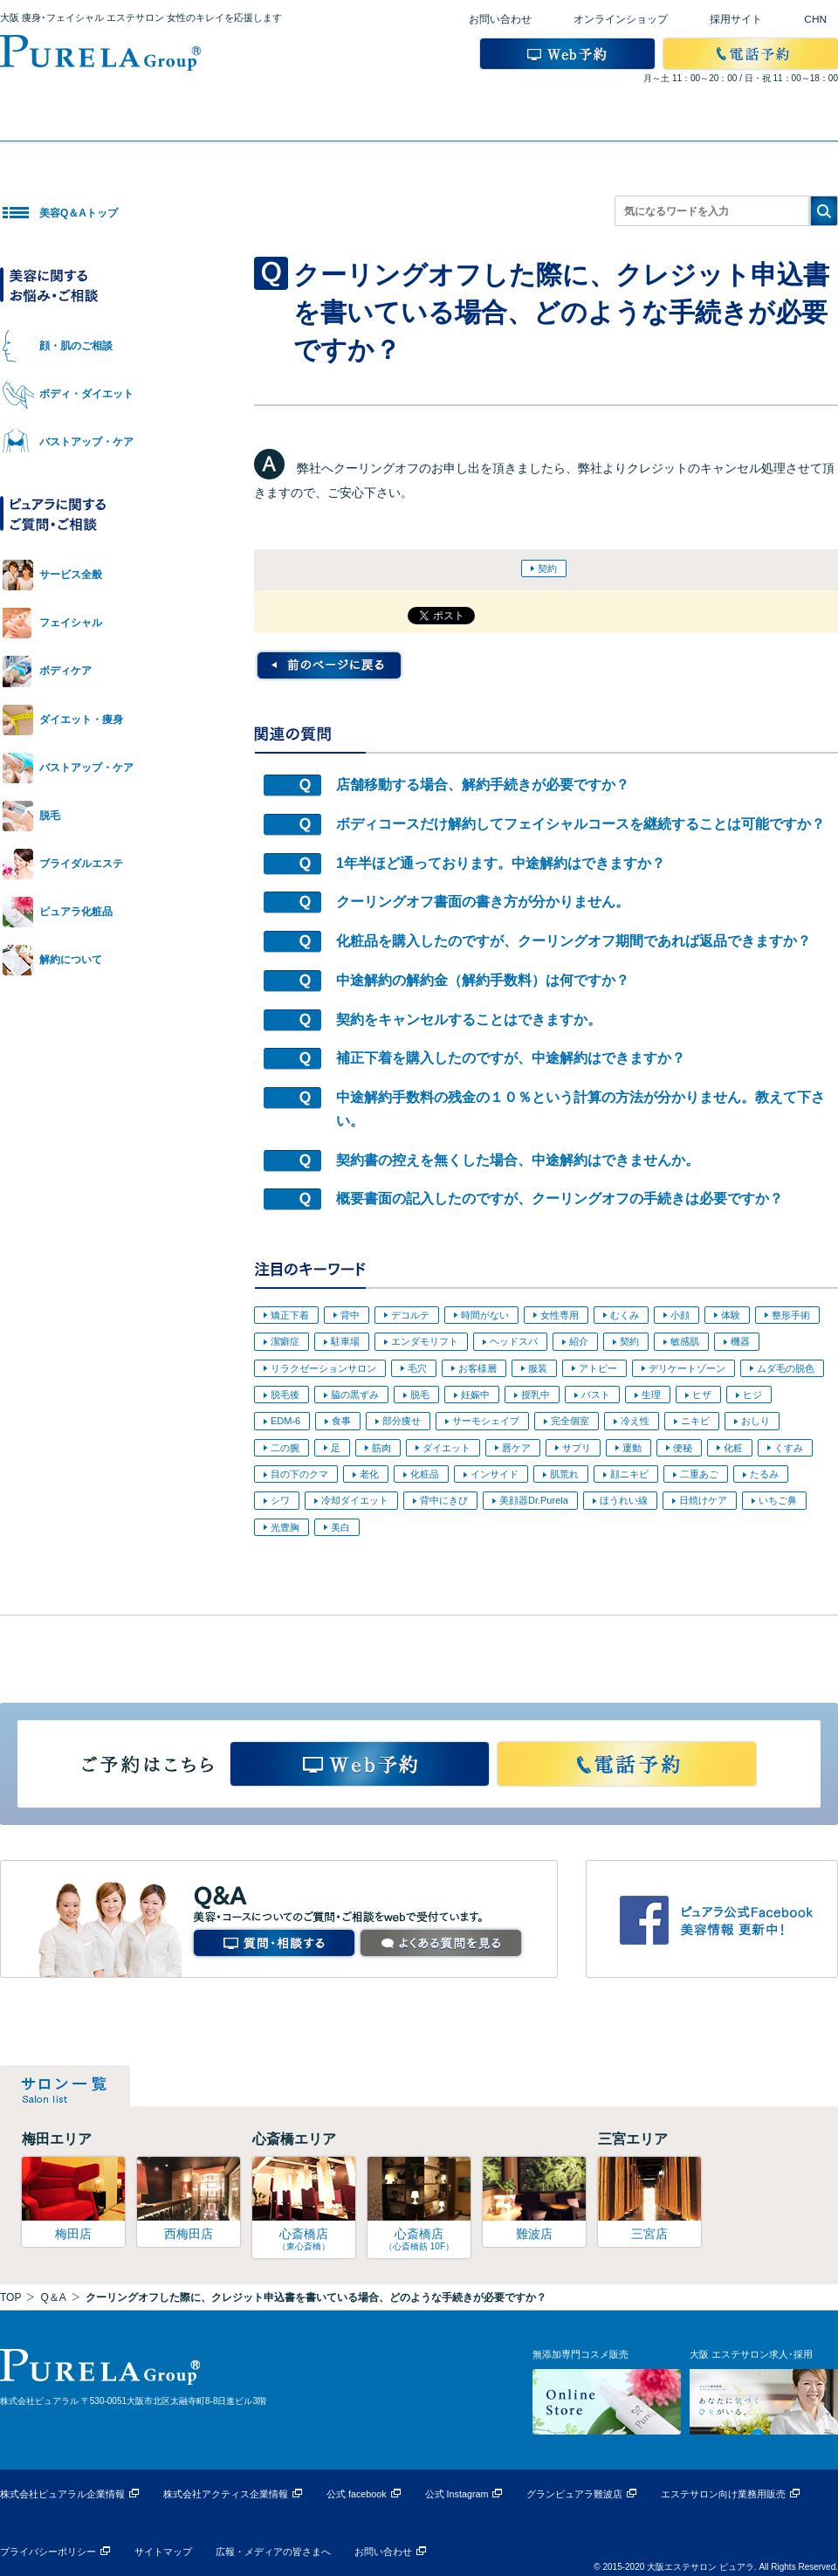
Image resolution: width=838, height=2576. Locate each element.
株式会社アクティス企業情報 (225, 2494)
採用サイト (736, 19)
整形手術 (791, 1315)
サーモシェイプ (485, 1420)
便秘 (682, 1448)
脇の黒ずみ (355, 1394)
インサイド (495, 1474)
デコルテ (410, 1315)
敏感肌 (684, 1341)
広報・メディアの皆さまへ (273, 2551)
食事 (341, 1420)
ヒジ (752, 1394)
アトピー (598, 1368)
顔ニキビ (629, 1474)
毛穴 (417, 1368)
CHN (815, 19)
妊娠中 (475, 1394)
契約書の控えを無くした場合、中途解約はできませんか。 (517, 1160)
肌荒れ (564, 1474)
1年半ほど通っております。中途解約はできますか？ (500, 863)
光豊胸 (285, 1527)
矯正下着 (290, 1315)
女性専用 (559, 1315)
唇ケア (516, 1448)
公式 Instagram (457, 2494)
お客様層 (477, 1368)
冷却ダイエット (354, 1500)
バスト (595, 1394)
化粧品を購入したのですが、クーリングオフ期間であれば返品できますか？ (573, 940)
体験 (730, 1315)
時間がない (485, 1315)
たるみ (764, 1474)
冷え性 (635, 1420)
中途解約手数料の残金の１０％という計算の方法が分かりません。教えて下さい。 (580, 1109)
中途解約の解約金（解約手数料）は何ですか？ (482, 980)
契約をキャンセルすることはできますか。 (468, 1019)
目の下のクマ (299, 1474)
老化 (369, 1474)
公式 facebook (356, 2494)
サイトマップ (163, 2551)
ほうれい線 (624, 1500)
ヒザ (701, 1394)
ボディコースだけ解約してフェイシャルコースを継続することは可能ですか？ (580, 823)
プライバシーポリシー (48, 2551)
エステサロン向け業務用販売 (723, 2494)
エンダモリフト (424, 1341)
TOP (10, 2297)
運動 (632, 1448)
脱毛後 (285, 1394)
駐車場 (345, 1341)
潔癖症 (285, 1341)
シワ (280, 1500)
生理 (651, 1394)
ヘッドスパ (514, 1341)
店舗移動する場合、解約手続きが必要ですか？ (482, 784)
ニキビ (695, 1420)
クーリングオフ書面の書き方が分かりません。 (482, 901)
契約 (547, 568)
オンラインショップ (621, 19)
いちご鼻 (778, 1500)
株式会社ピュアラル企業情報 (62, 2494)
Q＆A (52, 2297)
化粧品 (424, 1474)
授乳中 (535, 1394)
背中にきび (444, 1500)
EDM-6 (285, 1420)
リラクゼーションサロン (323, 1368)
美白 (340, 1527)
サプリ (576, 1448)
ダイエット (446, 1448)
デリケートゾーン (687, 1368)
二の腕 (285, 1448)
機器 (740, 1341)
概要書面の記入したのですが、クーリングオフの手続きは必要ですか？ (559, 1198)
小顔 (680, 1315)
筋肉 (381, 1448)
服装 (537, 1368)
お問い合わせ (500, 19)
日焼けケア (703, 1500)
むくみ (624, 1315)
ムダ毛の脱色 (785, 1368)
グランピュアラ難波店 (574, 2494)
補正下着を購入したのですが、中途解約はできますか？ (510, 1057)
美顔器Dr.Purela (533, 1500)
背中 (350, 1315)
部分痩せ (401, 1420)
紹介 (578, 1341)
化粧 (733, 1448)
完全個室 (570, 1420)
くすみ (788, 1448)
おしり (755, 1420)
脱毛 (419, 1394)
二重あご (699, 1474)
